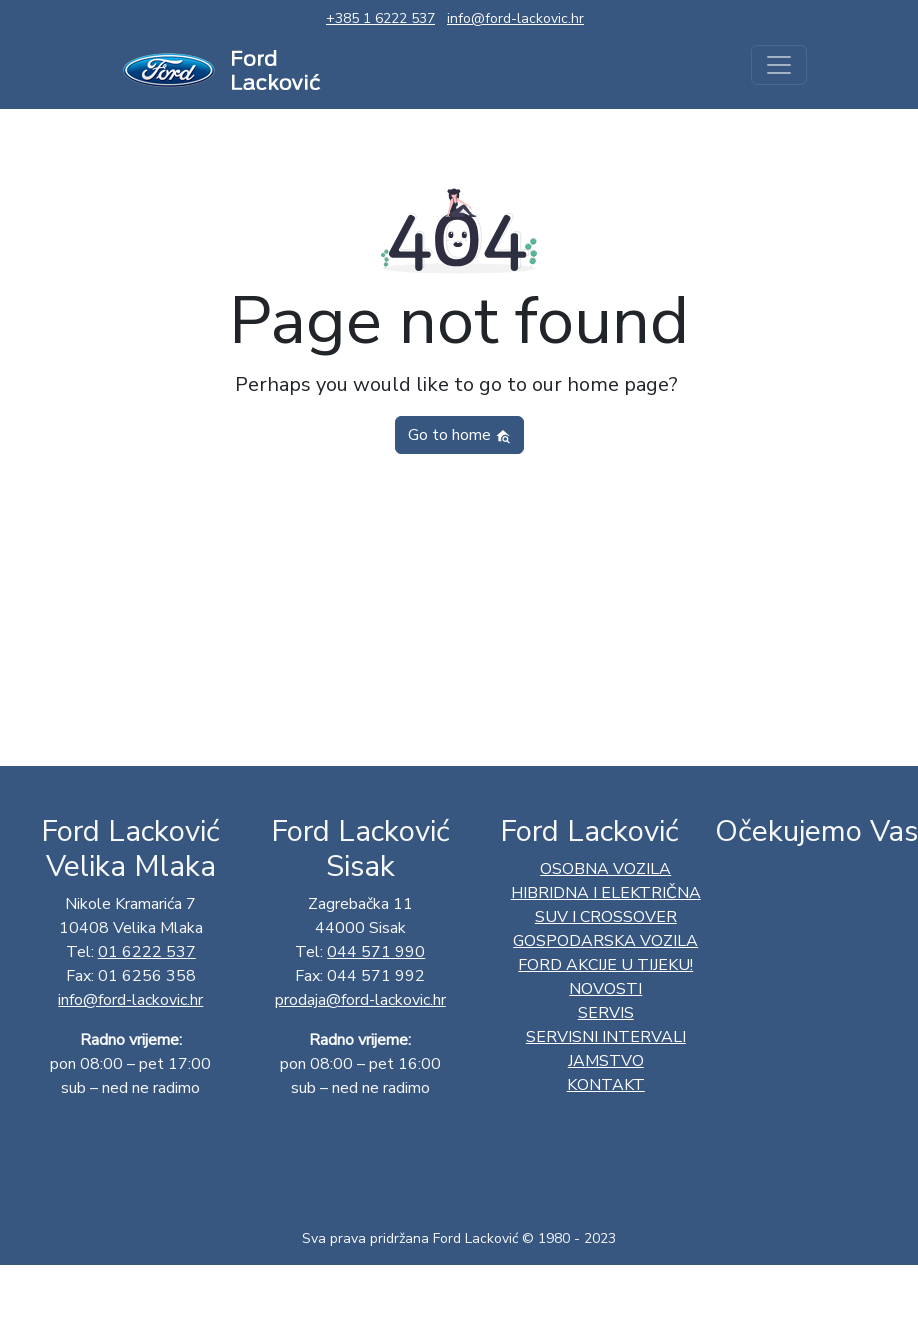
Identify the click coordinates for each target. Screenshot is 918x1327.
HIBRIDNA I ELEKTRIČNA (606, 893)
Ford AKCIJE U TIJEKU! (605, 965)
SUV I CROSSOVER (606, 917)
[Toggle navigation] (779, 65)
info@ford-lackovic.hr (515, 18)
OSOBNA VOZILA (605, 869)
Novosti (605, 989)
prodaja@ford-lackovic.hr (360, 1000)
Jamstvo (606, 1061)
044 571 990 (376, 952)
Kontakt (606, 1085)
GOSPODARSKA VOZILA (605, 941)
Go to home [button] (459, 435)
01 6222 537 (147, 952)
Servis (606, 1013)
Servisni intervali (606, 1037)
